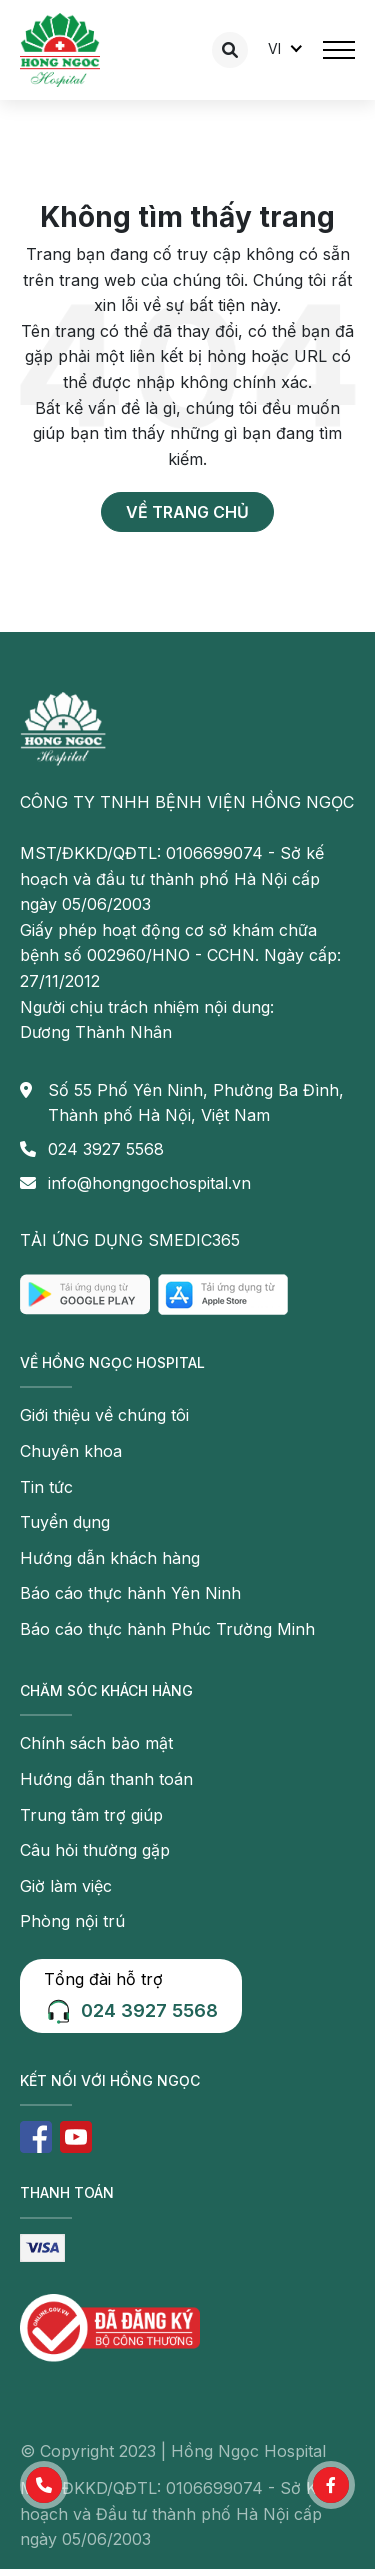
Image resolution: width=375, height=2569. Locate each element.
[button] (44, 2485)
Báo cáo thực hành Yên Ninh (130, 1593)
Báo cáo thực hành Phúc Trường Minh (167, 1629)
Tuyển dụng (65, 1522)
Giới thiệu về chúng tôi (104, 1415)
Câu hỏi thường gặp (95, 1850)
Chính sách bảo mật (96, 1743)
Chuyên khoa (71, 1451)
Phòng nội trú (72, 1921)
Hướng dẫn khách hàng (110, 1558)
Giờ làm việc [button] (66, 1886)
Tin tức (46, 1487)
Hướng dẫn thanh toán (106, 1779)
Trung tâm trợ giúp (91, 1815)
